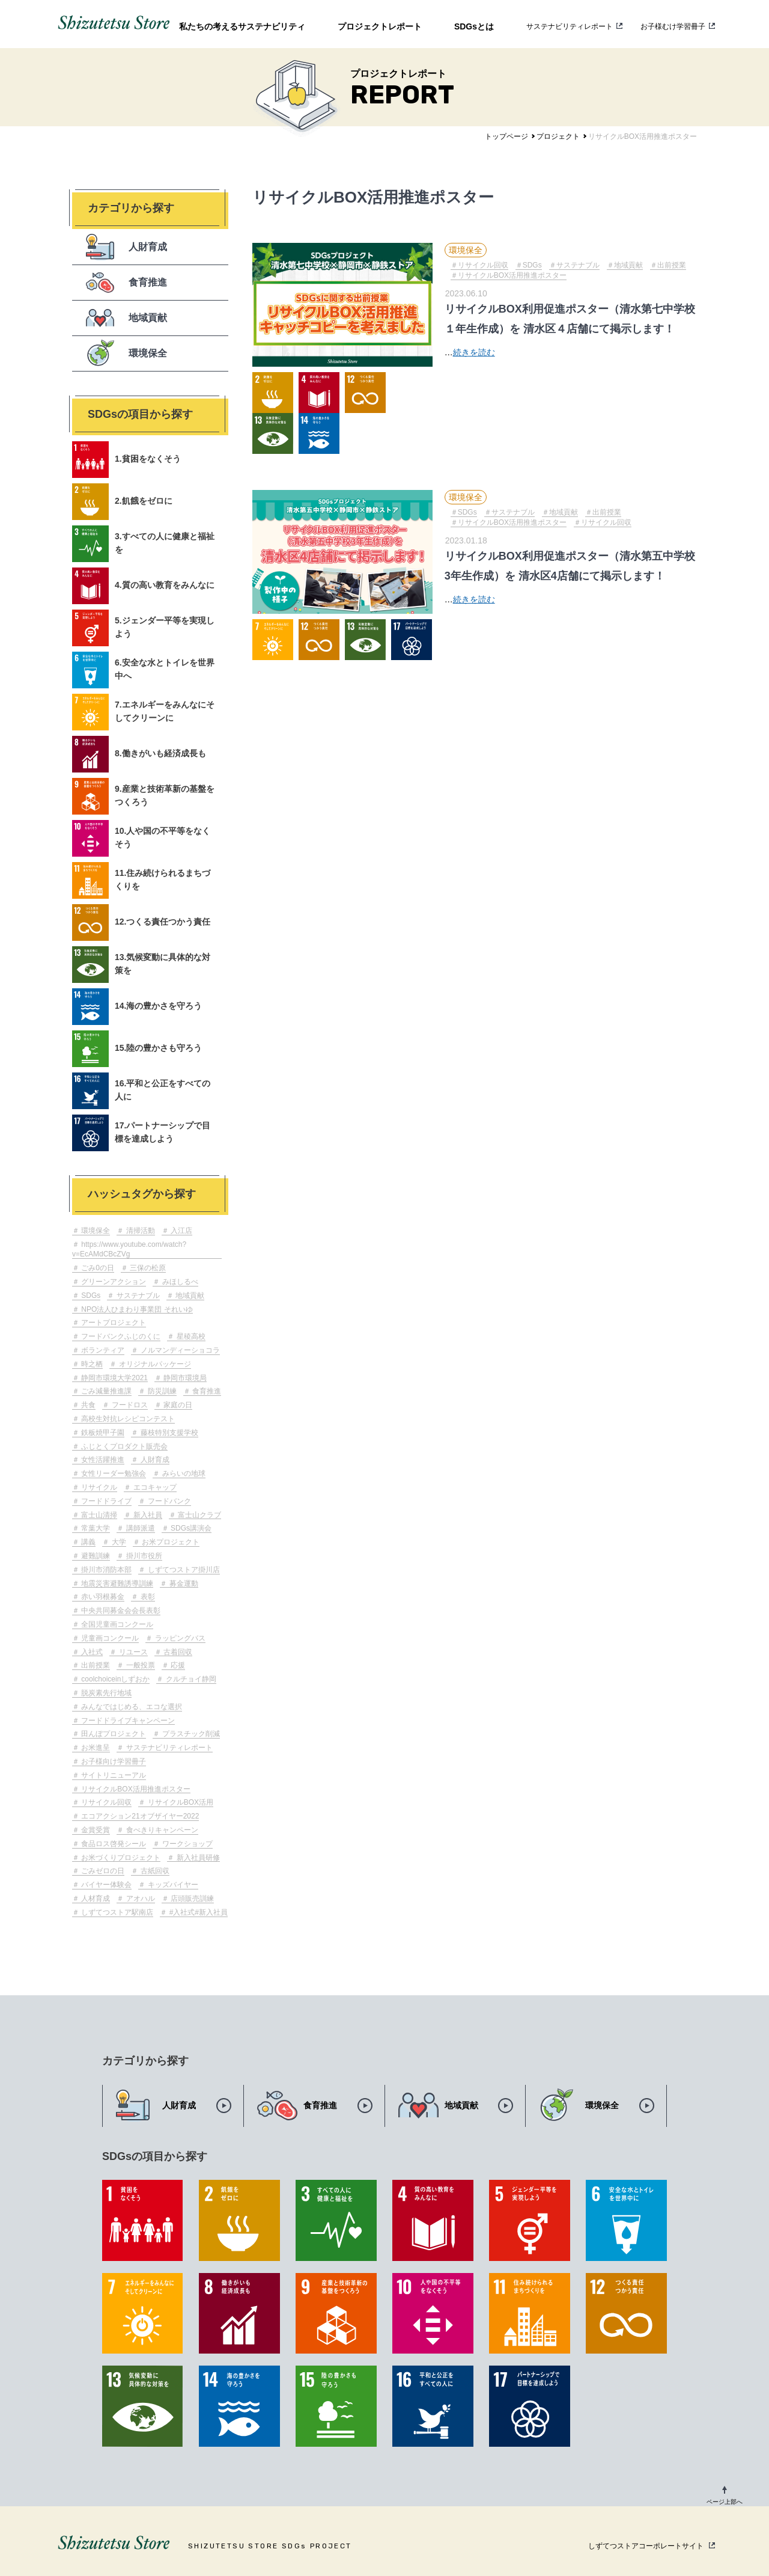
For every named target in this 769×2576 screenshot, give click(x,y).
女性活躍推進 (101, 1459)
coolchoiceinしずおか (114, 1679)
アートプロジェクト (112, 1322)
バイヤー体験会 (105, 1884)
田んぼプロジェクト (112, 1734)
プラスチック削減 (189, 1734)
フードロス (128, 1405)
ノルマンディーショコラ (178, 1350)
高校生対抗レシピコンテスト (127, 1419)
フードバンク (167, 1501)
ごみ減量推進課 (105, 1391)
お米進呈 (94, 1747)
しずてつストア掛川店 (182, 1569)
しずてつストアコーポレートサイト (646, 2546)
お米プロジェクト (169, 1542)
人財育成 (153, 1459)
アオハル (139, 1898)
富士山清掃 (98, 1515)
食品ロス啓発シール (112, 1844)
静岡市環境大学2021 (113, 1378)
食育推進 (205, 1391)
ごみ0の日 (96, 1268)
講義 (87, 1542)
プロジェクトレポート (380, 26)
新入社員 (146, 1515)
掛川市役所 (143, 1556)
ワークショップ (186, 1844)
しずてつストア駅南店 (116, 1912)
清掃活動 (139, 1230)
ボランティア (101, 1350)
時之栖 (91, 1364)
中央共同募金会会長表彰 (119, 1610)
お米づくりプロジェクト (119, 1857)
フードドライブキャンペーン (127, 1720)
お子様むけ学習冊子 (672, 26)
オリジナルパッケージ (153, 1364)
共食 (87, 1405)
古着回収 (177, 1652)
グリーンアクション (112, 1281)
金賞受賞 (94, 1830)
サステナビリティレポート (569, 26)
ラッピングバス (179, 1638)
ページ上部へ (725, 2501)
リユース (132, 1652)
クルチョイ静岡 (189, 1679)
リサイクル (98, 1487)
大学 (117, 1542)
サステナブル (136, 1295)
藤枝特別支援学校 (168, 1432)
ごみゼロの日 (101, 1871)
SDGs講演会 (190, 1528)
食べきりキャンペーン (161, 1830)
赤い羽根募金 (101, 1596)
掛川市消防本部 (105, 1569)
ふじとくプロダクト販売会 (123, 1446)
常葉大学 (94, 1528)
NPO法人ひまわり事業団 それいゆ (136, 1309)
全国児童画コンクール (116, 1624)
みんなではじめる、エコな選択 (130, 1707)
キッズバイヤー (171, 1884)
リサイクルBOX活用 (179, 1802)
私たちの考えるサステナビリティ (242, 26)
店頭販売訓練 (191, 1898)
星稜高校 (189, 1336)
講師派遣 (139, 1528)
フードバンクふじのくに (119, 1336)
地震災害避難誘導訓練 (116, 1583)
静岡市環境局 (184, 1378)
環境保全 (94, 1230)
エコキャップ (153, 1487)
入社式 (91, 1652)
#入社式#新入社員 (197, 1912)
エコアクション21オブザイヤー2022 (139, 1816)
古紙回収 (153, 1871)
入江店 (180, 1230)
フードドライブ (105, 1501)
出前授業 (94, 1665)
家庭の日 (177, 1405)
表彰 (146, 1596)
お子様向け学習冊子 (112, 1761)
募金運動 (182, 1583)
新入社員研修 (196, 1857)
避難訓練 (94, 1556)
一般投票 (139, 1665)
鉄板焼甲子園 (101, 1432)
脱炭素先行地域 (105, 1693)
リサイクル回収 (105, 1802)
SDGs (89, 1295)
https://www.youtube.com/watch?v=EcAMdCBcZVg (129, 1249)
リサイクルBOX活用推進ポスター (134, 1789)
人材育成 (94, 1898)
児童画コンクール (109, 1638)
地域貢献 (189, 1295)
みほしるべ (179, 1281)
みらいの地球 (182, 1473)
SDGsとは (474, 26)
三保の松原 (147, 1268)
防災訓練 (160, 1391)
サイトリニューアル (112, 1775)
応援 (177, 1665)
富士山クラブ (198, 1515)
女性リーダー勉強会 (112, 1473)
